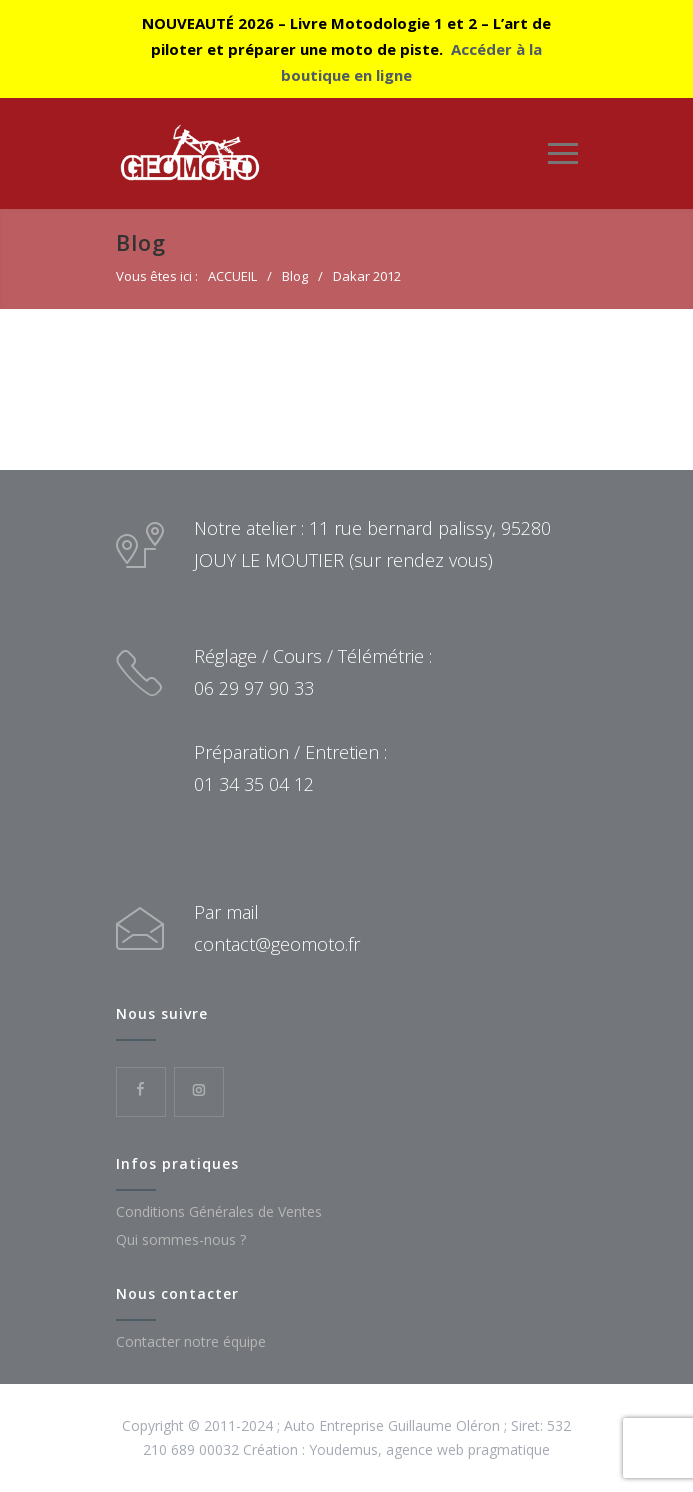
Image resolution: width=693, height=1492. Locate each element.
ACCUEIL (232, 276)
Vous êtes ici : (157, 276)
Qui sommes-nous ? (181, 1239)
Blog (141, 242)
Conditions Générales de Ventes (219, 1211)
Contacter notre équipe (191, 1341)
